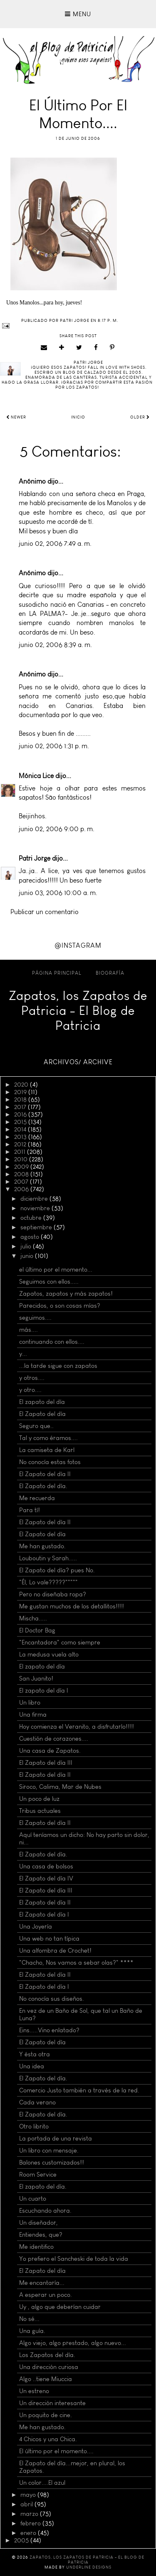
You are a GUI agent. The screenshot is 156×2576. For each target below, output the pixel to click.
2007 (22, 1181)
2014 (21, 1129)
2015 (21, 1122)
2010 (21, 1159)
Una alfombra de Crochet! (55, 1950)
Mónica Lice (36, 776)
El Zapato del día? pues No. (57, 1570)
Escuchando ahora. (45, 2210)
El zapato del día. (43, 2186)
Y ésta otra (34, 2054)
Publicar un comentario (44, 912)
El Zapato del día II (45, 1474)
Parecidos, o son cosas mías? (59, 1305)
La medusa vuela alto (49, 1654)
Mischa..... (33, 1618)
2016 (21, 1114)
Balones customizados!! (51, 2162)
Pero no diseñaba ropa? (52, 1594)
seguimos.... (35, 1317)
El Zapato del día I (44, 1914)
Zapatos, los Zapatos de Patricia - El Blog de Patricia (78, 1010)
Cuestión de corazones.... (53, 1738)
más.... (28, 1329)
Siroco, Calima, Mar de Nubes (60, 1786)
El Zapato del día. (43, 1486)
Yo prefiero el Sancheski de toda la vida (73, 2258)
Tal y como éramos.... (48, 1438)
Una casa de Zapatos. (50, 1750)
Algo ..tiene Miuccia (45, 2379)
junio (27, 1256)
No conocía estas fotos (50, 1462)
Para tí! (29, 1510)
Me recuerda (37, 1498)
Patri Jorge (34, 858)
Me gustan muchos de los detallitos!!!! (71, 1606)
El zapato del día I (43, 1690)
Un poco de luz (39, 1798)
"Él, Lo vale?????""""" (48, 1582)
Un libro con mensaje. (49, 2150)
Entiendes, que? (40, 2234)
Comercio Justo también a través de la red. (79, 2090)
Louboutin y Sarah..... (48, 1558)
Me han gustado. (42, 1546)
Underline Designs (88, 2567)
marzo (30, 2514)
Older (140, 417)
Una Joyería (35, 1926)
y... (23, 1353)
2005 (22, 2540)
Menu (78, 14)
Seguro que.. (36, 1426)
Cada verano (37, 2102)
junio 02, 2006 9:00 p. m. (56, 829)
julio (26, 1246)
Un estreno (34, 2391)
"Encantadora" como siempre (59, 1642)
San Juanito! (36, 1678)
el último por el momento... (55, 1269)
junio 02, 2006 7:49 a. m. (55, 543)
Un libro (29, 1702)
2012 (21, 1144)
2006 (22, 1189)
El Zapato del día (42, 1414)
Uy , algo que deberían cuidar (60, 2307)
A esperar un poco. (45, 2295)
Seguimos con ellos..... (49, 1281)
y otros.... (32, 1378)
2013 (21, 1137)
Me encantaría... (41, 2283)
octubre (31, 1217)
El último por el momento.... (56, 2451)
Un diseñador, (38, 2222)
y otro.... (30, 1390)
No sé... (29, 2319)
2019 (21, 1092)
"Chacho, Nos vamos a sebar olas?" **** (76, 1962)
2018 (21, 1099)
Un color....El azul (42, 2482)
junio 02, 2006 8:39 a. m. (55, 645)
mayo (28, 2494)
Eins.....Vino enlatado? (49, 2030)
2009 (22, 1166)
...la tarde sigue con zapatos (58, 1365)
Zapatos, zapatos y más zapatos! (66, 1293)
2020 (22, 1084)
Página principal (57, 973)
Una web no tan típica (49, 1938)
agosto (30, 1237)
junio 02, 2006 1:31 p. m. (54, 746)
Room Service (38, 2174)
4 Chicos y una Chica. (48, 2439)
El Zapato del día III (45, 1762)
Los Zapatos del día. (47, 2355)
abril (27, 2504)
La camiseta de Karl (46, 1450)
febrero (31, 2523)
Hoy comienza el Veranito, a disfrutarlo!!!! (76, 1726)
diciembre (35, 1198)
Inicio (78, 417)
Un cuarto (32, 2198)
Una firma (33, 1714)
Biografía (110, 973)
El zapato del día (42, 1402)
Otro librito (34, 2126)
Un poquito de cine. (45, 2415)
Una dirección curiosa (48, 2367)
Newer (16, 417)
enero (29, 2533)
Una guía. (32, 2331)
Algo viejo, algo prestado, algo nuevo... (72, 2343)
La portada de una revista (55, 2138)
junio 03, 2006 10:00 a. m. (58, 893)
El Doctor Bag (37, 1630)
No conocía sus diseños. (51, 1998)
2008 (22, 1174)
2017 (21, 1107)
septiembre (37, 1227)
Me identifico (36, 2246)
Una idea (31, 2066)
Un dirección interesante (52, 2403)
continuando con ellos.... (51, 1341)
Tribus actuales (40, 1811)
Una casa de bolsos (46, 1866)
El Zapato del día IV (46, 1878)
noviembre (36, 1208)
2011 (20, 1151)
